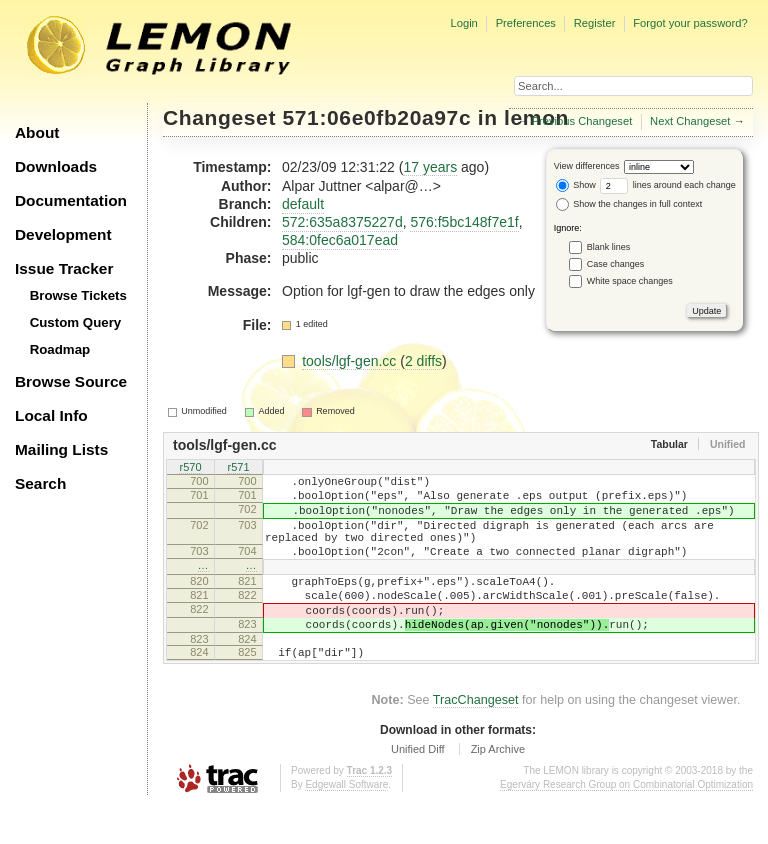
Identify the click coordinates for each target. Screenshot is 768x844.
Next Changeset (690, 121)
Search (40, 483)
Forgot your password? (690, 23)
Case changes (616, 264)
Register (595, 23)
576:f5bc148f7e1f (464, 222)
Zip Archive (498, 788)
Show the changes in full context (629, 204)
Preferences (526, 23)
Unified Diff (418, 788)
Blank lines (609, 247)
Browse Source (71, 381)
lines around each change (668, 185)
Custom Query (76, 322)
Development (63, 234)
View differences (587, 166)
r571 (238, 469)
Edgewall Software (346, 823)
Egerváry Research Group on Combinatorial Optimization (626, 823)
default (303, 204)
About (37, 132)
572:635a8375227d (342, 222)
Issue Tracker (64, 268)
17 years (430, 167)
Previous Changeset (582, 121)
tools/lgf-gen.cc (351, 361)
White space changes (630, 281)
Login (463, 23)
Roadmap (60, 349)
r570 (190, 469)
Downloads (56, 166)
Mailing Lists (61, 449)
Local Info (51, 415)
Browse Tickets (78, 295)
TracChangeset (476, 739)
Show (576, 185)
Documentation (71, 200)
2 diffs (423, 361)
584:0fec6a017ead (340, 240)
